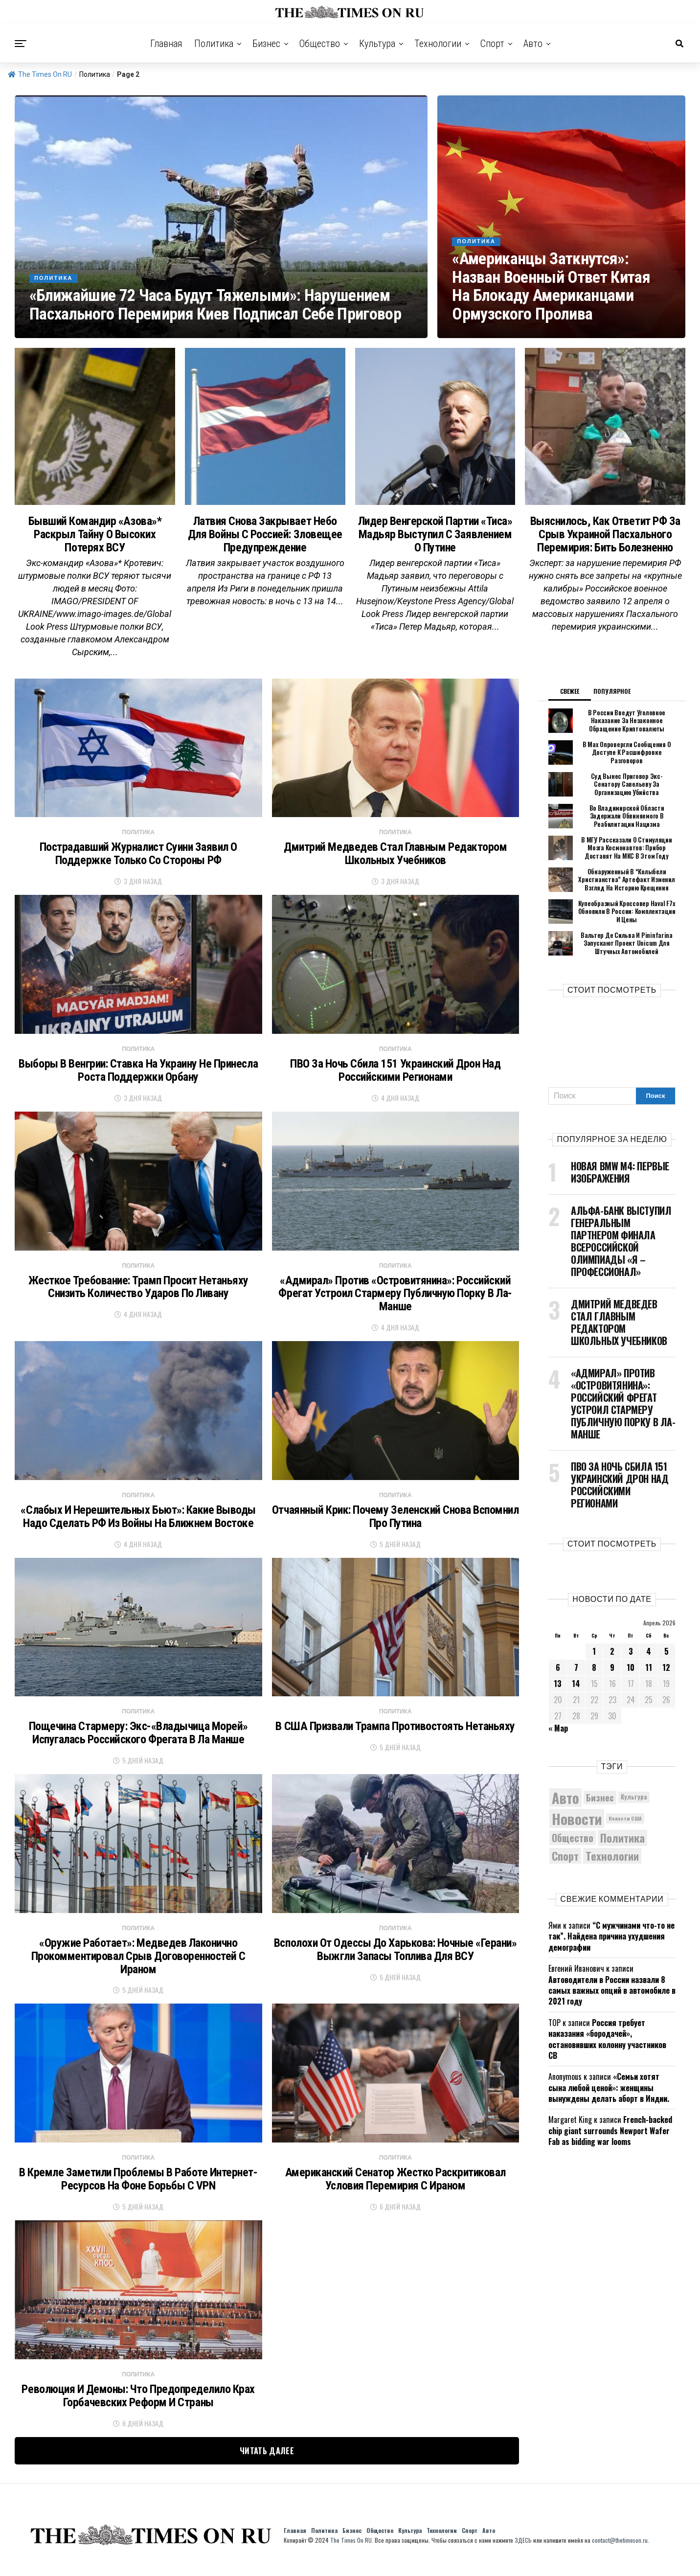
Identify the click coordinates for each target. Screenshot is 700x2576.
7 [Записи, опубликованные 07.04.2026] (576, 1676)
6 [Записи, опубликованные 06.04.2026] (558, 1676)
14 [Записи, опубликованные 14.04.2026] (576, 1692)
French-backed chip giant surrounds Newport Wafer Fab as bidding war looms (610, 2139)
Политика (213, 43)
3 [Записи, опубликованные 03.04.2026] (631, 1659)
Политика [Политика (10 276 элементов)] (622, 1846)
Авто (532, 43)
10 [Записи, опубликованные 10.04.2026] (630, 1676)
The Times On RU (40, 74)
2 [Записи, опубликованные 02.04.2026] (612, 1659)
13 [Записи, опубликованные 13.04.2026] (558, 1692)
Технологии (437, 43)
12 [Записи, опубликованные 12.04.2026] (666, 1676)
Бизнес (266, 43)
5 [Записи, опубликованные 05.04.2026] (666, 1659)
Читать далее (267, 2461)
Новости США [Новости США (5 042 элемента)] (625, 1827)
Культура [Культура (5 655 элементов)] (634, 1805)
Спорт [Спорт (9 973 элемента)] (565, 1864)
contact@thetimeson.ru (620, 2550)
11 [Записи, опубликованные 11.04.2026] (648, 1676)
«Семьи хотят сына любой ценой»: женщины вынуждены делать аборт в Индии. (608, 2096)
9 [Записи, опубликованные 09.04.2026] (612, 1676)
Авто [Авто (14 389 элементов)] (565, 1806)
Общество (319, 43)
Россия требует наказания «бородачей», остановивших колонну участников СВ (607, 2047)
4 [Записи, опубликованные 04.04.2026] (648, 1659)
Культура (377, 43)
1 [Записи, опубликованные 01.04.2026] (594, 1659)
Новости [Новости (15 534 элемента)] (577, 1826)
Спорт (492, 43)
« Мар (558, 1736)
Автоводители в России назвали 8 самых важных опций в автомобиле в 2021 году (612, 1999)
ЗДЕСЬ (523, 2550)
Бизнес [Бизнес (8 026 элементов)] (600, 1805)
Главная (166, 43)
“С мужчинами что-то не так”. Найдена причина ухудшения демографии (611, 1945)
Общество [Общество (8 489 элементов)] (572, 1846)
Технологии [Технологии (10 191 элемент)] (612, 1864)
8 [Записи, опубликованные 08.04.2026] (594, 1676)
